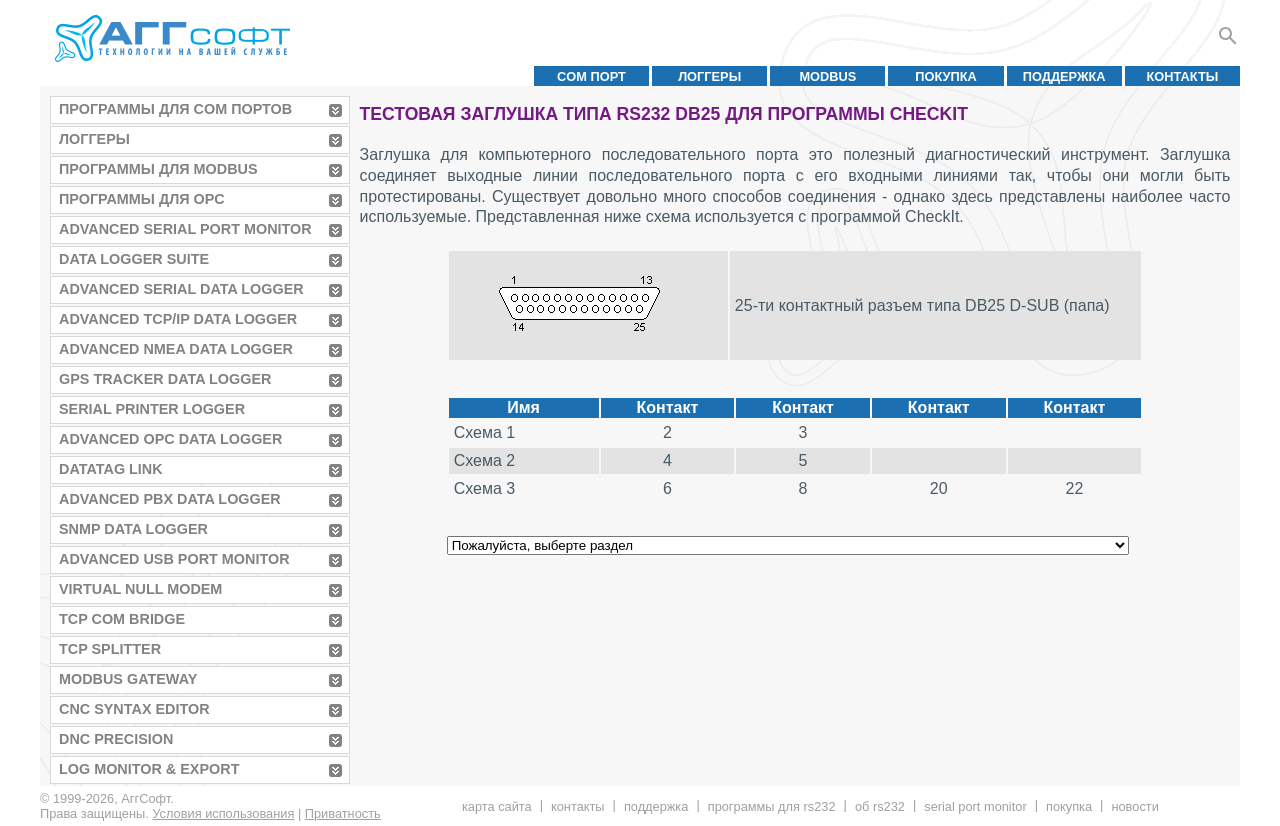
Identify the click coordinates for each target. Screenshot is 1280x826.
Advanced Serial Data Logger (181, 289)
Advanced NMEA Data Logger (176, 349)
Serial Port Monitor (975, 806)
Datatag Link (111, 469)
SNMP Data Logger (133, 529)
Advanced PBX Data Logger (170, 499)
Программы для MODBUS (158, 169)
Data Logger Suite (134, 259)
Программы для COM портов (175, 109)
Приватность (343, 813)
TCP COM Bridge (122, 619)
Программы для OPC (142, 199)
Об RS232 (880, 806)
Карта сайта (497, 806)
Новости (1134, 806)
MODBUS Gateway (128, 679)
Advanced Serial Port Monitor (185, 229)
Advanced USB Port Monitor (174, 559)
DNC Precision (116, 739)
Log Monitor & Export (149, 769)
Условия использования (223, 813)
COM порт (591, 76)
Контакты (1183, 76)
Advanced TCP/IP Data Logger (178, 319)
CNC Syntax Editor (134, 709)
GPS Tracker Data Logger (165, 379)
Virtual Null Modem (140, 589)
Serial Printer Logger (152, 409)
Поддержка (1064, 76)
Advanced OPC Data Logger (170, 439)
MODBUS (827, 76)
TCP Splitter (110, 649)
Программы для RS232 (772, 806)
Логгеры (709, 76)
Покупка (946, 76)
